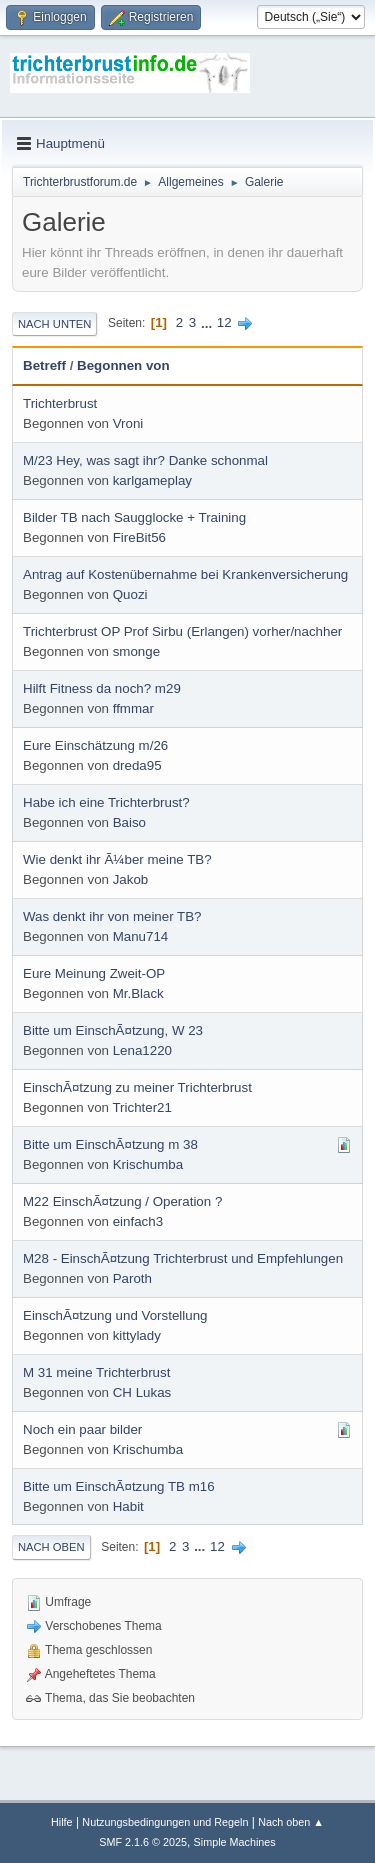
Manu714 (141, 936)
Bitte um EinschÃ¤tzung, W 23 (113, 1030)
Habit (128, 1506)
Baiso (129, 822)
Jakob (131, 879)
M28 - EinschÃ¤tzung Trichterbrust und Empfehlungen (183, 1258)
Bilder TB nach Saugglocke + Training (134, 517)
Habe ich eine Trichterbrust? (106, 802)
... (208, 322)
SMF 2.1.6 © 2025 (143, 1842)
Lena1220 (142, 1050)
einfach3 (138, 1221)
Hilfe (62, 1822)
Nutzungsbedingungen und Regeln (165, 1822)
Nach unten (54, 324)
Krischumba (148, 1164)
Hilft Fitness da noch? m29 (102, 688)
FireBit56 (139, 537)
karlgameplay (152, 480)
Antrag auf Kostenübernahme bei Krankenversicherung (185, 574)
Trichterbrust (60, 403)
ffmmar (133, 708)
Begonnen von (123, 365)
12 (224, 322)
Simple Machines (235, 1842)
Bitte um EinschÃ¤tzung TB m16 (119, 1486)
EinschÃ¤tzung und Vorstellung (115, 1315)
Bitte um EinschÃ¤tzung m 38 (110, 1144)
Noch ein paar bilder (82, 1429)
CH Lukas (142, 1392)
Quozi (130, 594)
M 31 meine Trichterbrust (96, 1372)
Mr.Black (138, 993)
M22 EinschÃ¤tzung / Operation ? (122, 1201)
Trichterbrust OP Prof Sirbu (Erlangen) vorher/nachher (182, 631)
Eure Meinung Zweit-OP (94, 973)
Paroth (132, 1278)
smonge (136, 651)
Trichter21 (142, 1107)
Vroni (128, 423)
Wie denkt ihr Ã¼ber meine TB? (117, 859)
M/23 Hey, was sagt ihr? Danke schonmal (145, 460)
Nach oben (51, 1547)
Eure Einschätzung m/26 (95, 745)
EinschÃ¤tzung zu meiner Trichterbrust (137, 1087)
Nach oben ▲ (291, 1822)
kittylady (137, 1335)
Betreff (44, 365)
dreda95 (137, 765)
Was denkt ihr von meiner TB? (112, 916)
